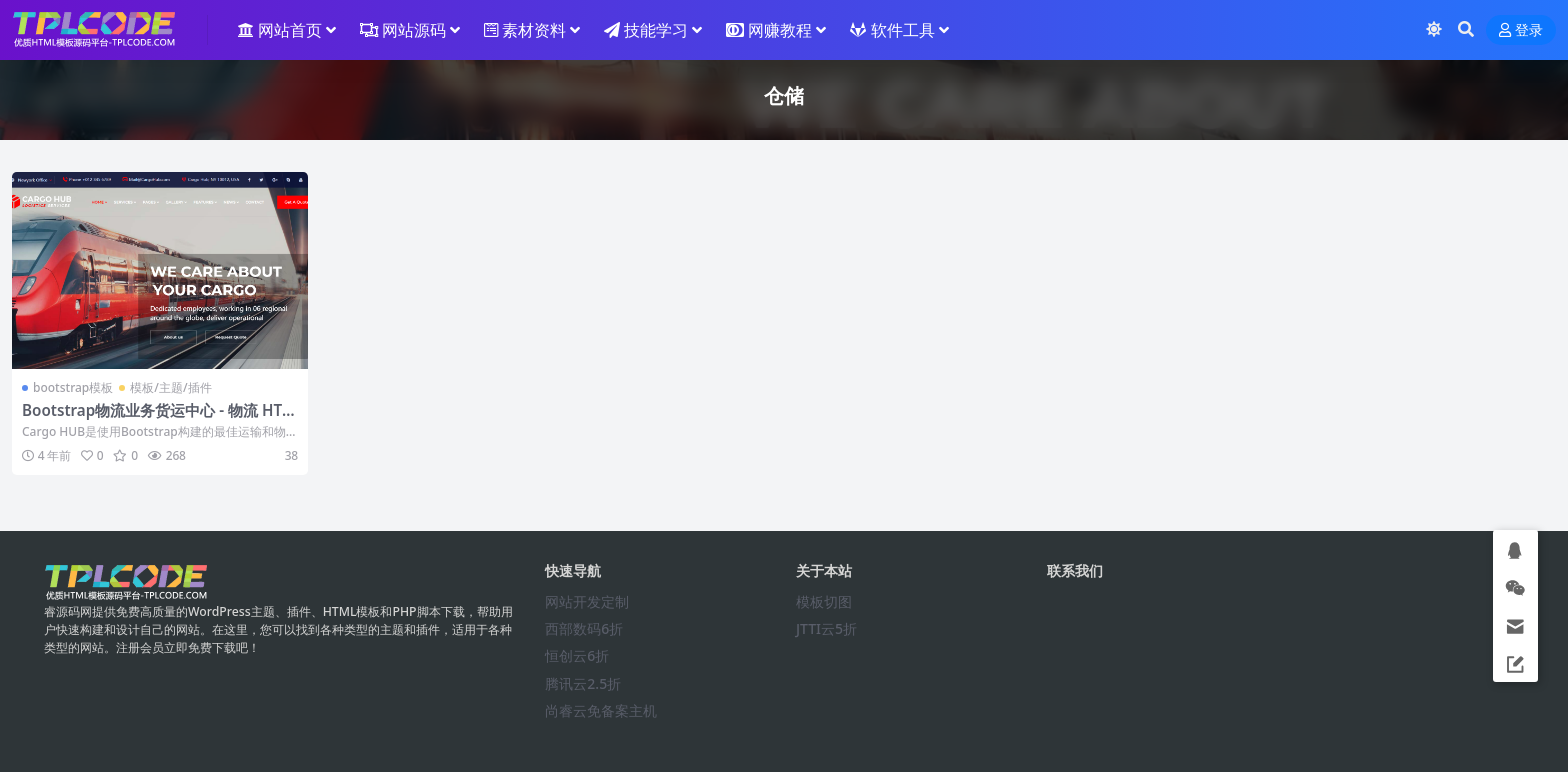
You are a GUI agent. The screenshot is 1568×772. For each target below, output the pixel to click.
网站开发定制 (587, 601)
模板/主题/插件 (170, 387)
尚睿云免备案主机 (601, 710)
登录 (1521, 30)
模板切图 (824, 601)
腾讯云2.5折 (583, 683)
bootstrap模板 (73, 387)
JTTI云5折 (826, 628)
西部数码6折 (584, 628)
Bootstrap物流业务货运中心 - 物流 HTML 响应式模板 (159, 419)
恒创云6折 (577, 655)
